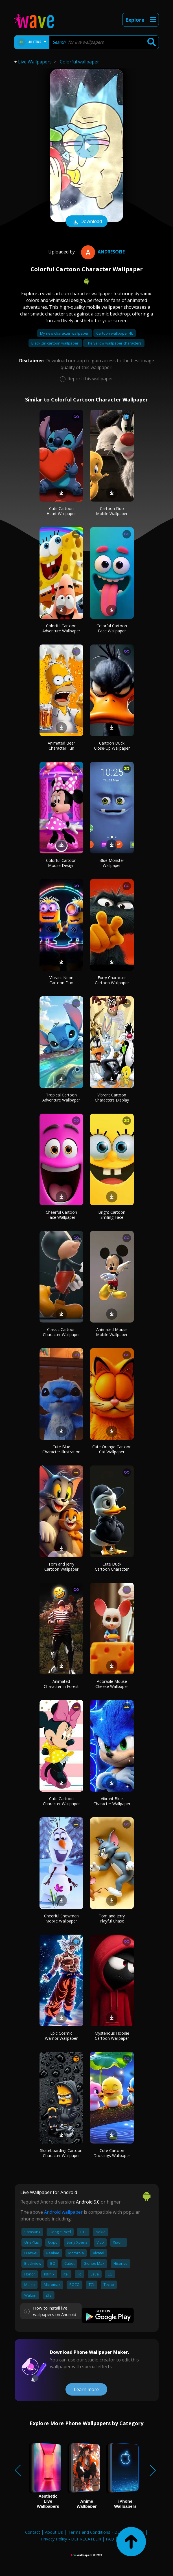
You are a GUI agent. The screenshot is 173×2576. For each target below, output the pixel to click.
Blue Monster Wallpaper (111, 863)
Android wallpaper (63, 2212)
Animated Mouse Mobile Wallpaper (112, 1332)
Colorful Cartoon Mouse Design (61, 863)
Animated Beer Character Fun (61, 745)
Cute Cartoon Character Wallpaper (61, 1801)
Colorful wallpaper (79, 62)
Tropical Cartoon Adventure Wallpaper (61, 1097)
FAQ (110, 2539)
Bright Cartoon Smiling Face (111, 1214)
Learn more (86, 2389)
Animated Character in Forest (61, 1684)
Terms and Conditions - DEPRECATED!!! (106, 2532)
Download (86, 222)
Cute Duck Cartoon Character (112, 1566)
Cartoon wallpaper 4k (114, 333)
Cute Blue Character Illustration (61, 1449)
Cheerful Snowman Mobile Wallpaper (61, 1918)
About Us (54, 2532)
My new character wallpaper (64, 333)
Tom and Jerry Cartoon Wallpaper (61, 1566)
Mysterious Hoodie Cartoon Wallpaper (112, 2035)
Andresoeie (102, 252)
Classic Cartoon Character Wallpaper (61, 1332)
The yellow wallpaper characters (114, 343)
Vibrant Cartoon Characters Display (112, 1097)
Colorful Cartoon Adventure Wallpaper (61, 628)
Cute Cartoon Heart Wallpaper (61, 511)
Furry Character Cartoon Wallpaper (112, 980)
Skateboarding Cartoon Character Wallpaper (61, 2153)
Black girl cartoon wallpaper (55, 343)
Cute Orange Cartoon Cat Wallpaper (112, 1449)
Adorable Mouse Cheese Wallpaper (111, 1684)
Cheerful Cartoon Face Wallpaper (61, 1214)
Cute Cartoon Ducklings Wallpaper (111, 2153)
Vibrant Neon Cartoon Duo (61, 980)
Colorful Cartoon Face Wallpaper (112, 628)
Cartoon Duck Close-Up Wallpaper (112, 745)
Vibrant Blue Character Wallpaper (111, 1801)
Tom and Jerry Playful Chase (112, 1918)
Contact (32, 2532)
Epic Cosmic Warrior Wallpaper (61, 2035)
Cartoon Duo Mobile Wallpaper (112, 511)
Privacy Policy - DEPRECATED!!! (71, 2539)
